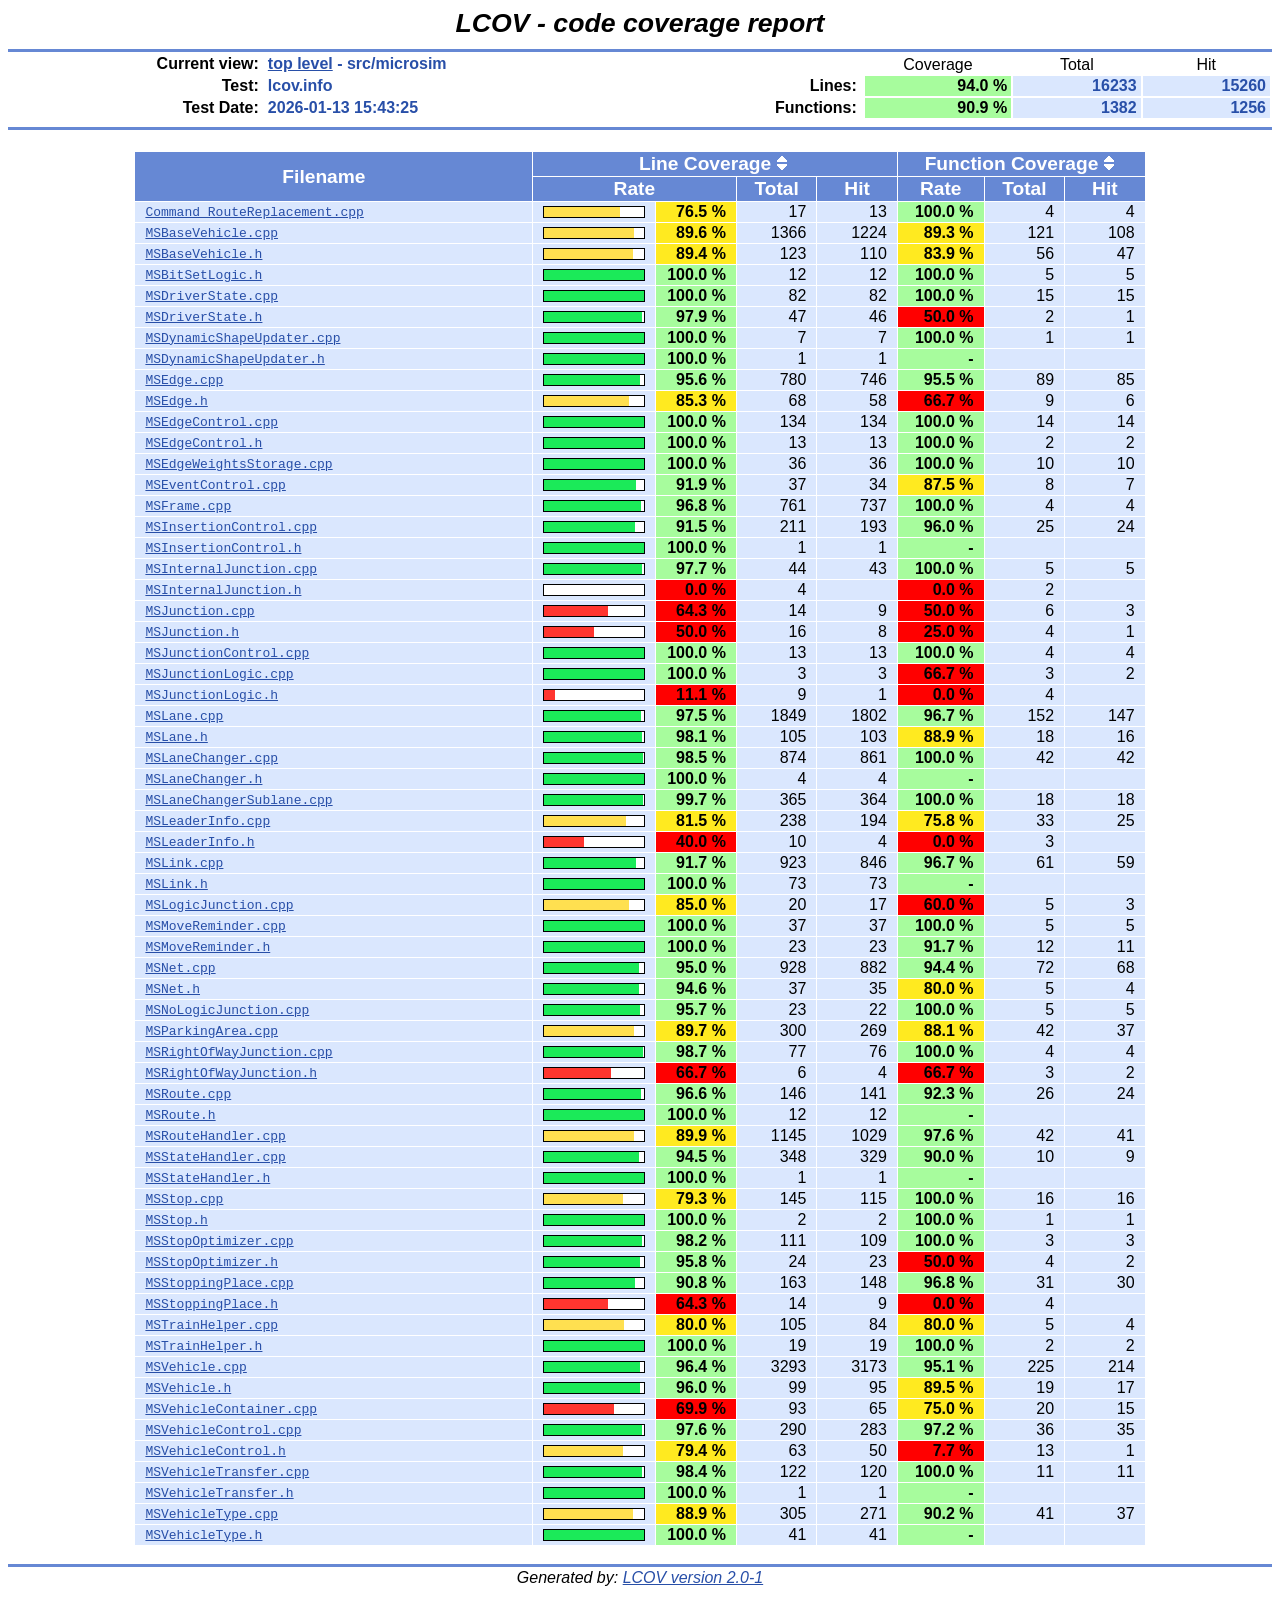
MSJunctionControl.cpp (227, 653)
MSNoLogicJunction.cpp (227, 1010)
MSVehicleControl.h (215, 1451)
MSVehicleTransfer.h (219, 1493)
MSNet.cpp (180, 968)
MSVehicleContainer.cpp (231, 1409)
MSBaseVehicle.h (203, 254)
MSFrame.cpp (188, 506)
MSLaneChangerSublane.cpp (238, 800)
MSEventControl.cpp (215, 485)
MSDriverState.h (203, 317)
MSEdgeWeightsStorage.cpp (238, 464)
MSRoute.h (180, 1115)
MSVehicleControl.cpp (223, 1430)
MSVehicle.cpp (195, 1367)
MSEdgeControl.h (203, 443)
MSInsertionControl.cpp (231, 527)
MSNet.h (172, 989)
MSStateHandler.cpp (215, 1157)
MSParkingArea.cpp (211, 1031)
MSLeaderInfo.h (199, 842)
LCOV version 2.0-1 (693, 1577)
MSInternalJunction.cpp (231, 569)
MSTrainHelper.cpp (211, 1325)
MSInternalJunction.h (223, 590)
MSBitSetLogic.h (203, 275)
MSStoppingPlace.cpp (219, 1283)
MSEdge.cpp (184, 380)
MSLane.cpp (184, 716)
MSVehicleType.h (203, 1535)
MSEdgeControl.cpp (211, 422)
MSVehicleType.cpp (211, 1514)
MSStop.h (176, 1220)
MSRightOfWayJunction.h (231, 1073)
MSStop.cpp (184, 1199)
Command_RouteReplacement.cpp (254, 212)
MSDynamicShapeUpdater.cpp (242, 338)
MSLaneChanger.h (203, 779)
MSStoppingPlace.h (211, 1304)
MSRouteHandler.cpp (215, 1136)
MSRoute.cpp (188, 1094)
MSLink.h (176, 884)
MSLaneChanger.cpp (211, 758)
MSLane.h (176, 737)
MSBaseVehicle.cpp (211, 233)
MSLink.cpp (184, 863)
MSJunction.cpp (199, 611)
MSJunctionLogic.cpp (219, 674)
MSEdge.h (176, 401)
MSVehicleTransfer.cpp (227, 1472)
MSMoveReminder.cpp (215, 926)
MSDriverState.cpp (211, 296)
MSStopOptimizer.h (211, 1262)
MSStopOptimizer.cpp (219, 1241)
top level (300, 63)
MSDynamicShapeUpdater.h (234, 359)
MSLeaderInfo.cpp (207, 821)
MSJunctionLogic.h (211, 695)
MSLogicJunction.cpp (219, 905)
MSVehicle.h (188, 1388)
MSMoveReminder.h (207, 947)
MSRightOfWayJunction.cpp (238, 1052)
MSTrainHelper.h (203, 1346)
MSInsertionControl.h (223, 548)
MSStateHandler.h (207, 1178)
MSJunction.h (192, 632)
